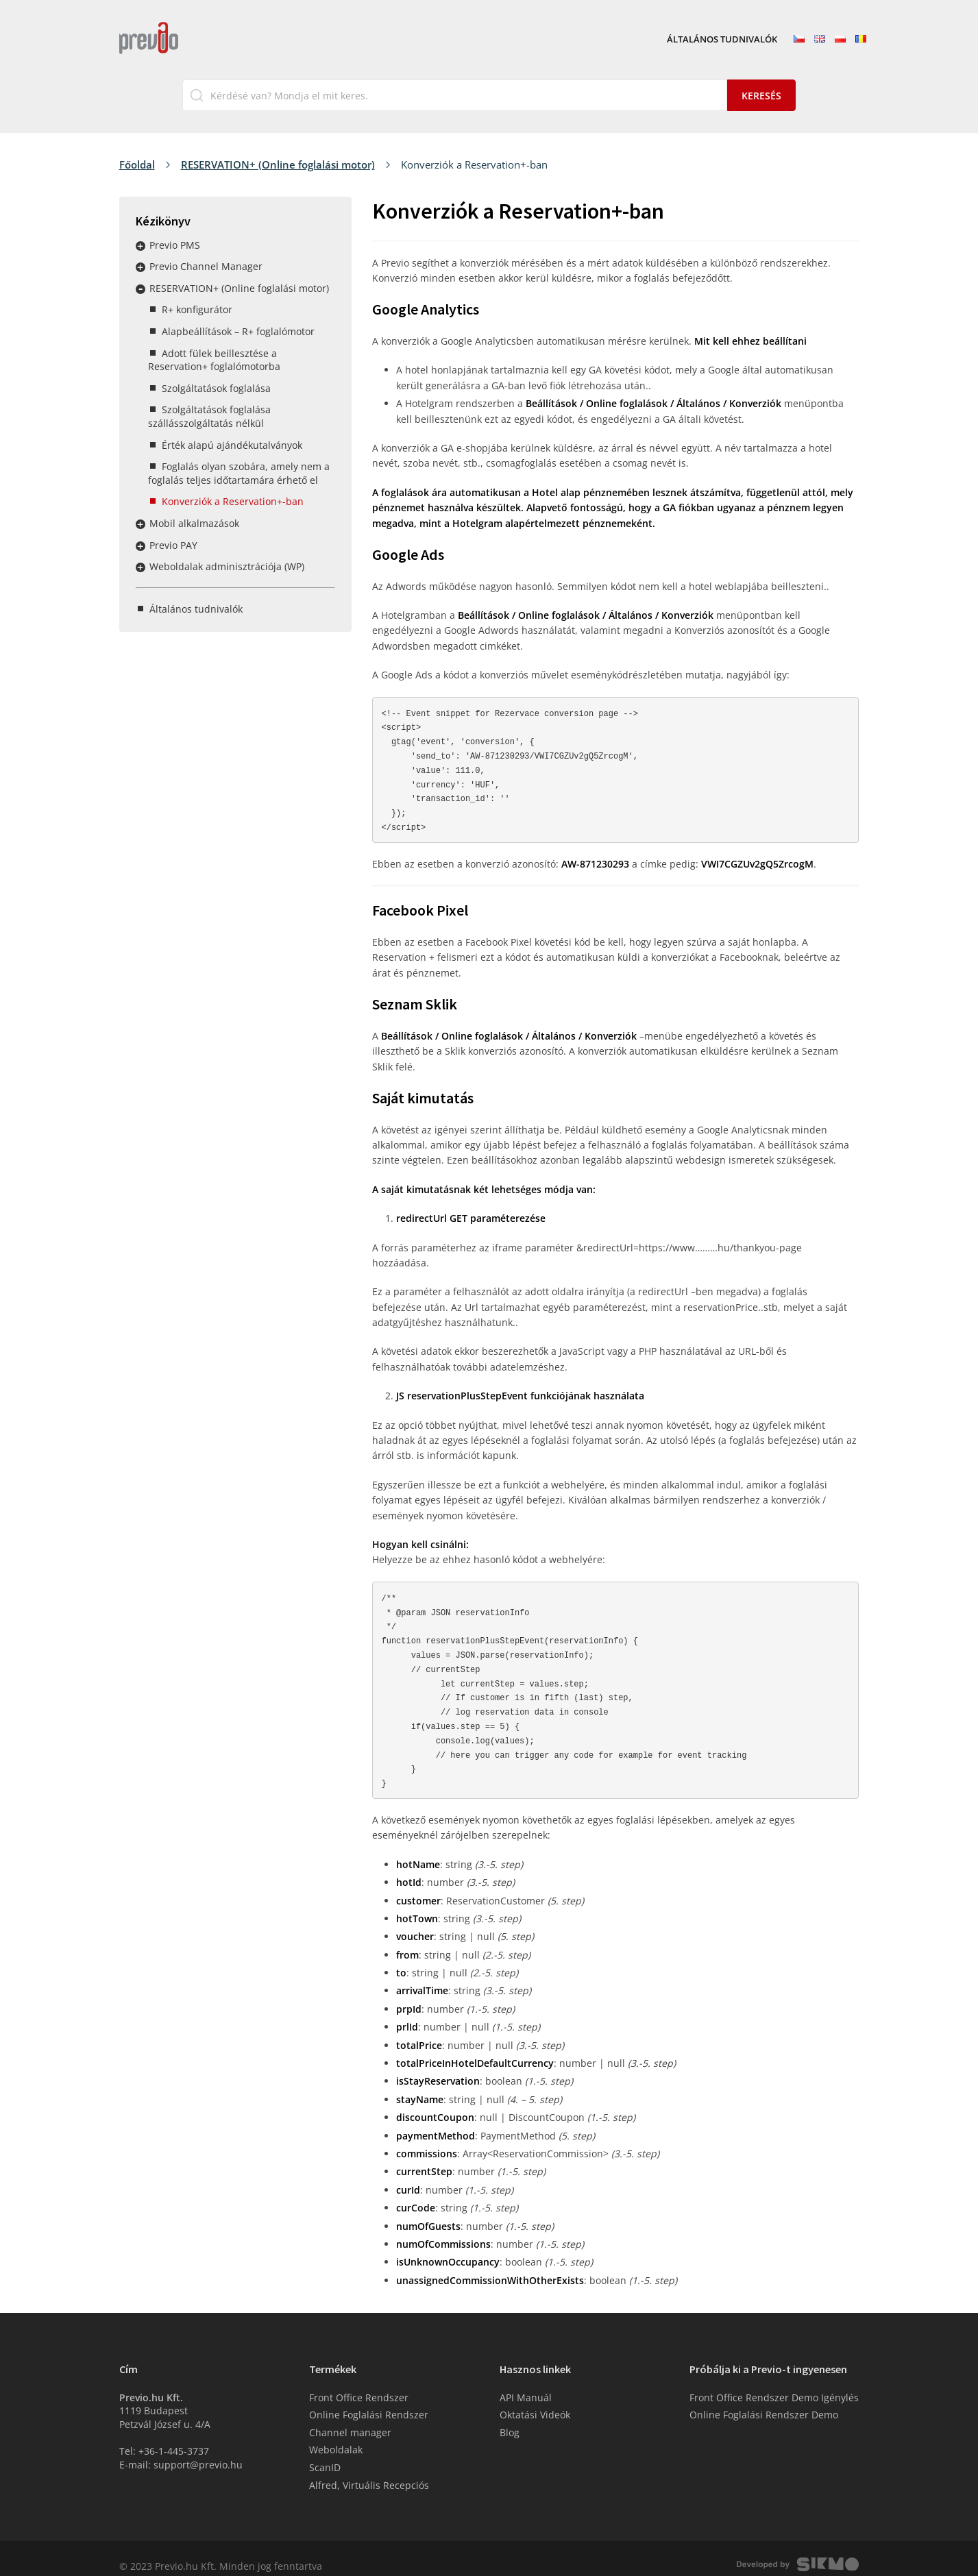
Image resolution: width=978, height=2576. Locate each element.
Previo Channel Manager (205, 266)
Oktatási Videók (535, 2399)
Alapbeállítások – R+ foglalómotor (238, 331)
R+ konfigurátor (197, 309)
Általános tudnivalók (722, 39)
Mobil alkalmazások (194, 523)
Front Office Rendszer (358, 2381)
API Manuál (526, 2381)
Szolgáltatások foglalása (216, 388)
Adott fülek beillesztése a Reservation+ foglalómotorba (214, 360)
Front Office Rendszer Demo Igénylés (774, 2381)
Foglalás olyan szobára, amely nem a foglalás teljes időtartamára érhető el (239, 473)
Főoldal (137, 164)
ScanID (325, 2451)
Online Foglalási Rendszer (368, 2399)
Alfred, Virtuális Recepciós (369, 2469)
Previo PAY (173, 545)
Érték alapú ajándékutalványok (232, 445)
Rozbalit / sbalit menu (140, 246)
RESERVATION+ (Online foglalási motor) (278, 164)
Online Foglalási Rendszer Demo (763, 2399)
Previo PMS (174, 245)
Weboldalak (336, 2434)
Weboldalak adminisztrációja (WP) (226, 566)
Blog (509, 2416)
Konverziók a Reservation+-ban (233, 501)
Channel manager (350, 2416)
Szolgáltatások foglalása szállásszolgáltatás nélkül (209, 416)
